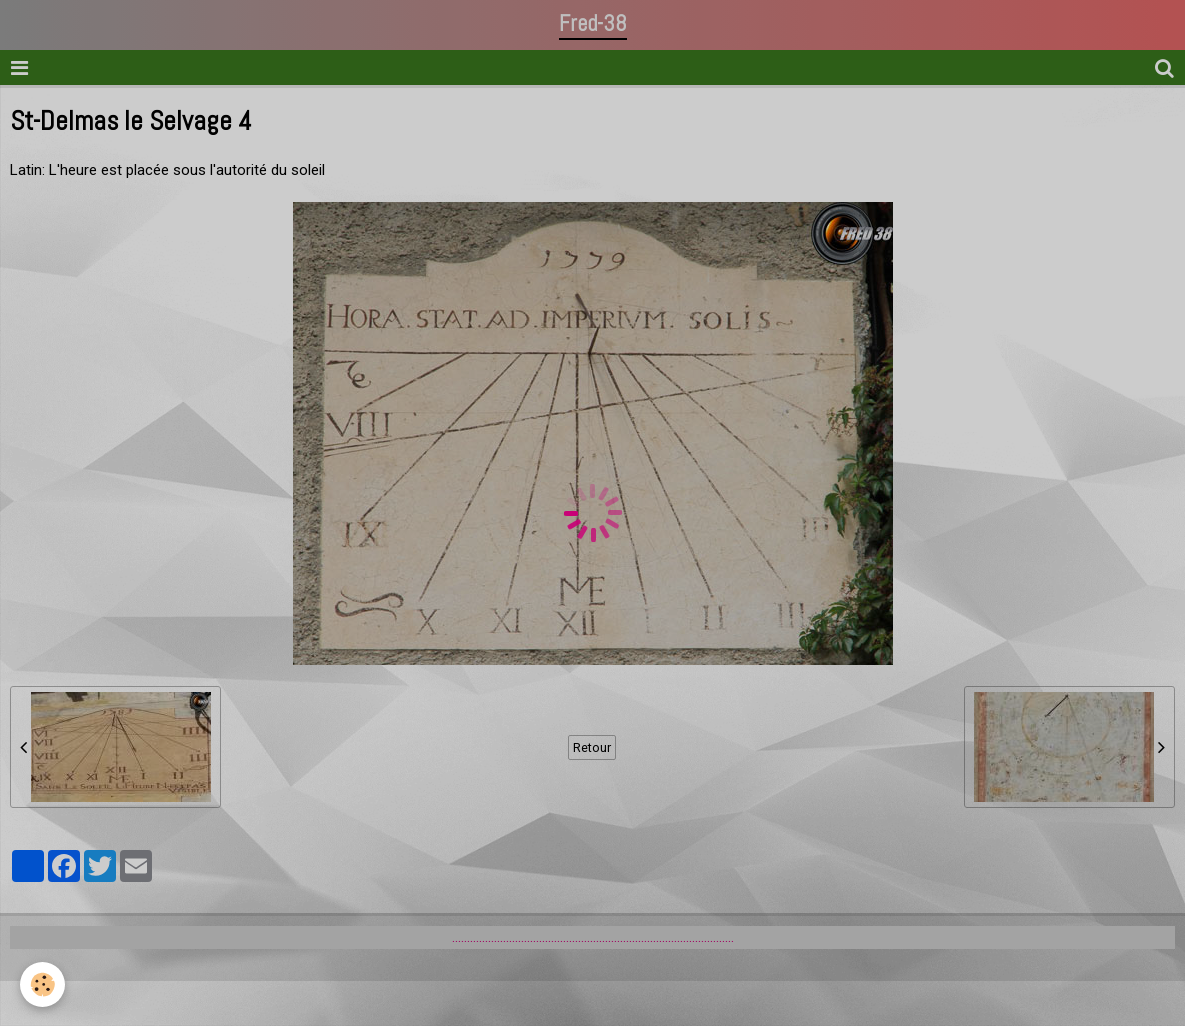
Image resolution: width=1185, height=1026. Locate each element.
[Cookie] (42, 984)
